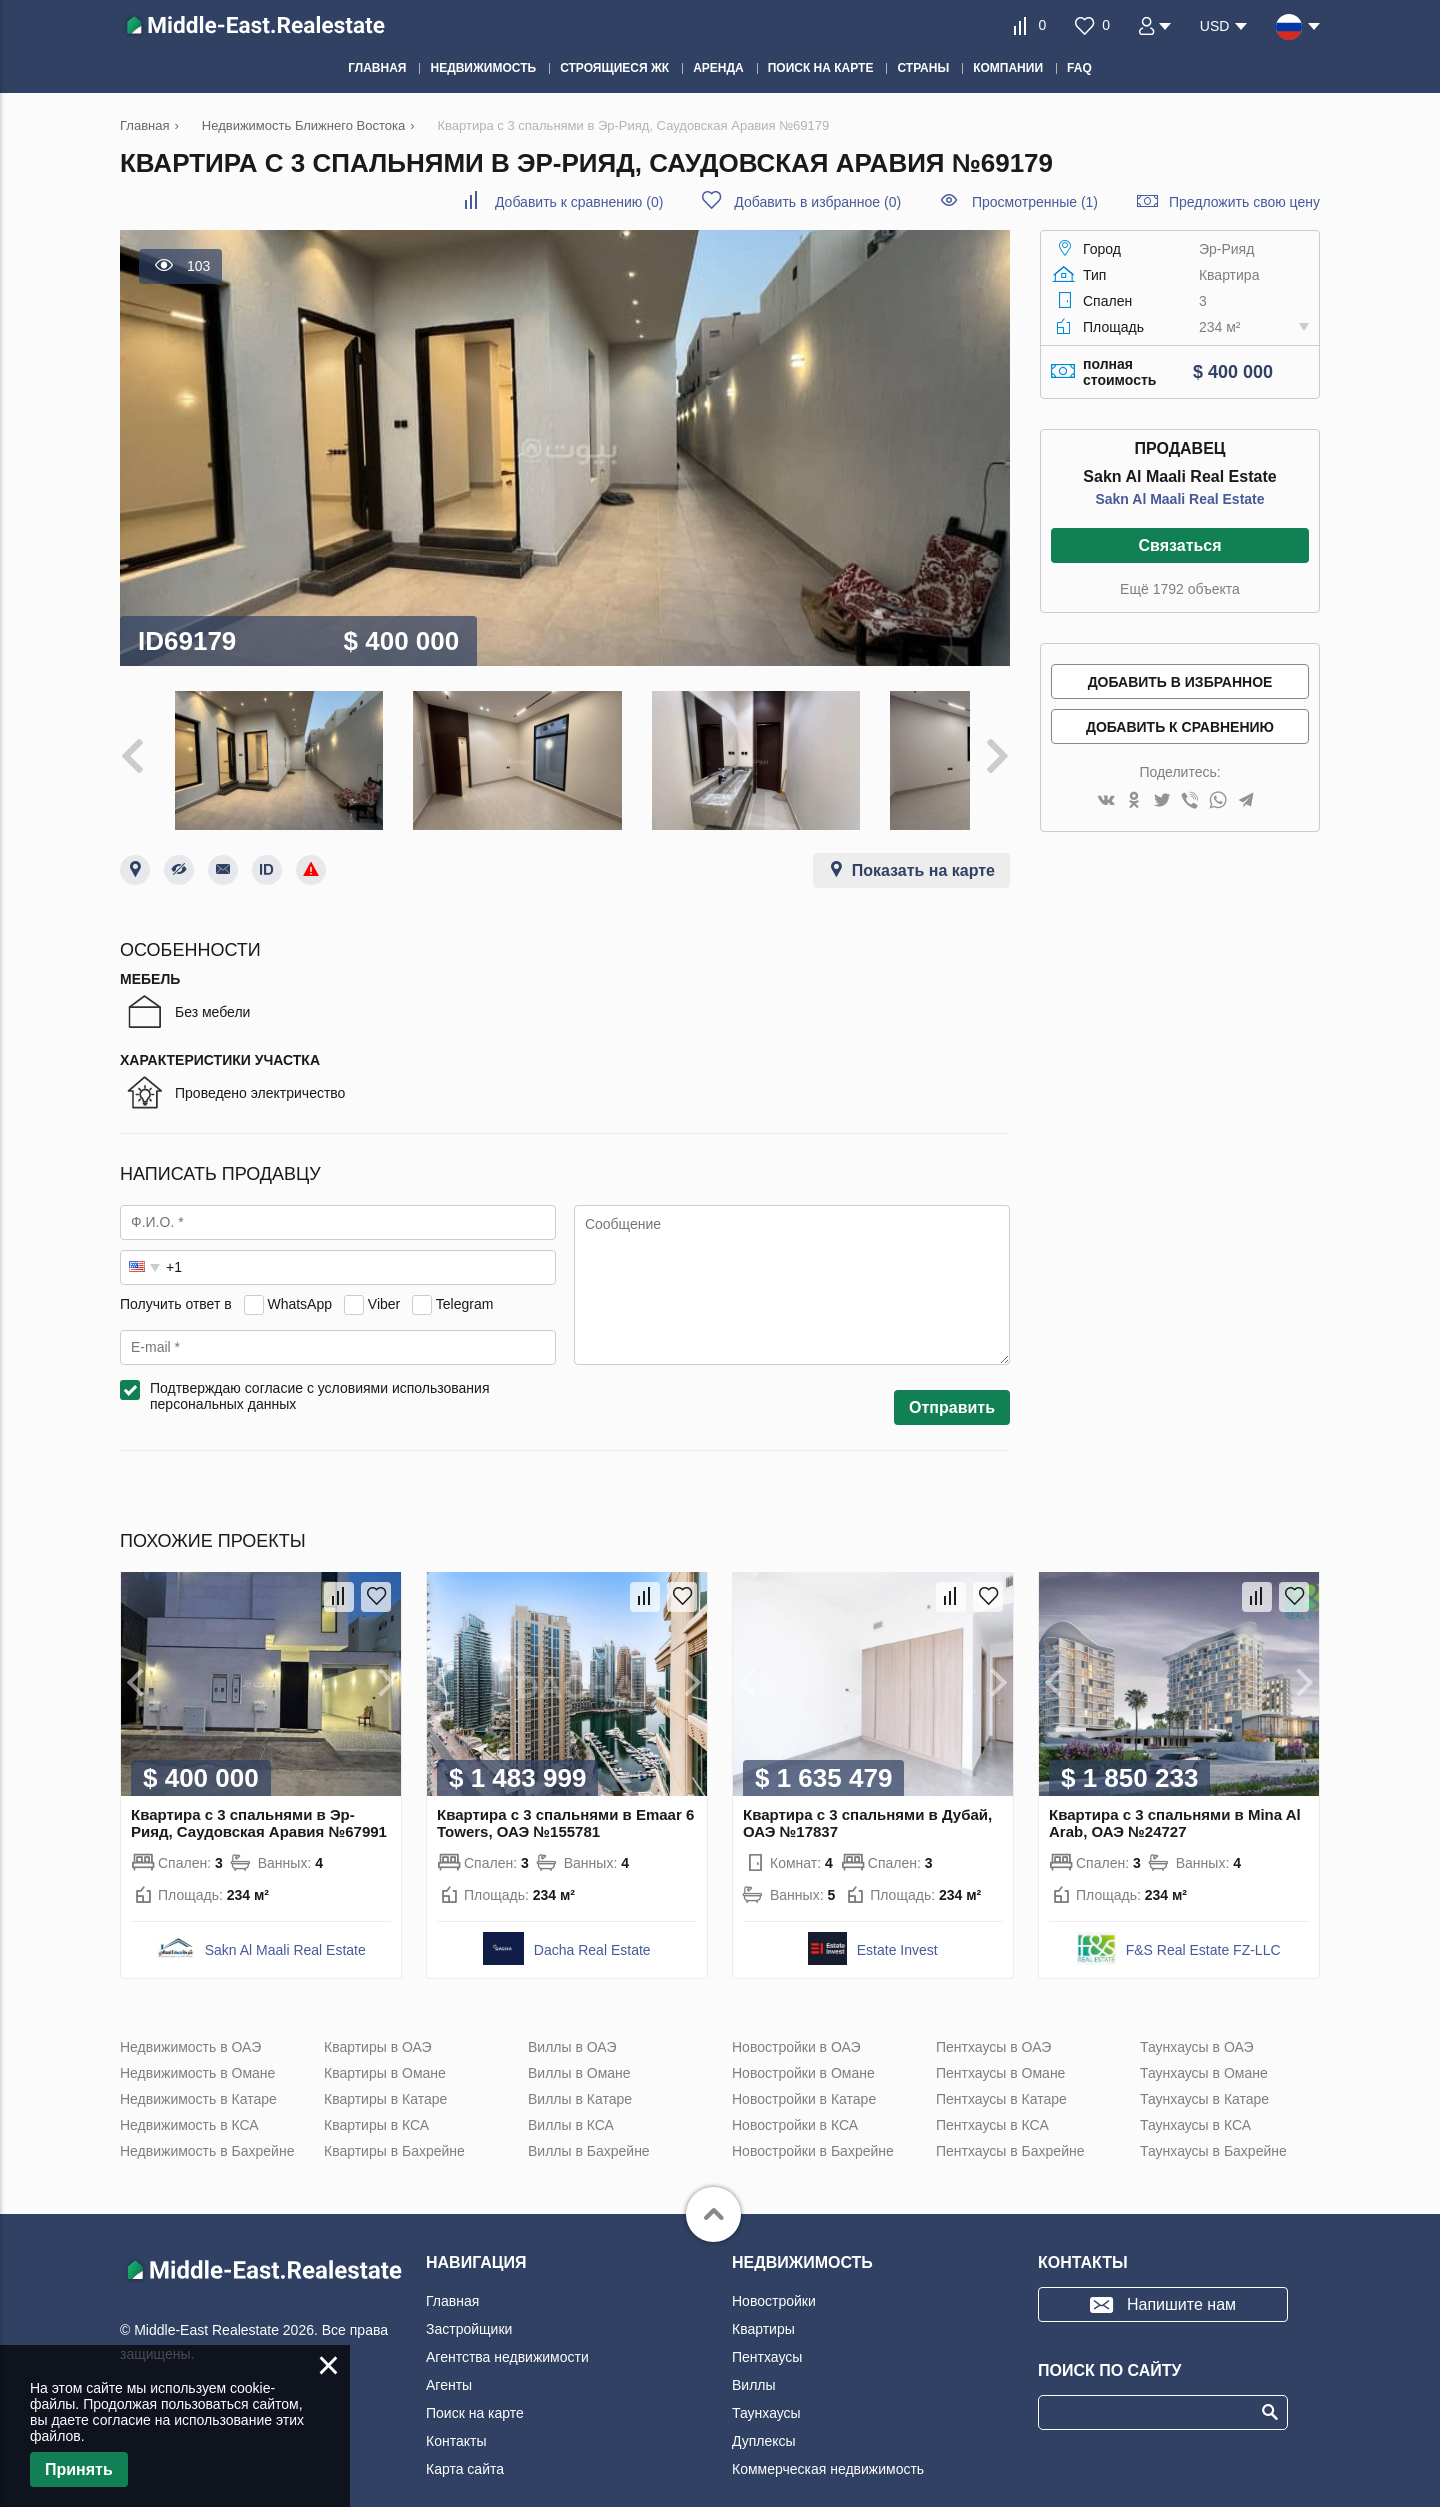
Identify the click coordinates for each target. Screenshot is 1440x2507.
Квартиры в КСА (376, 2101)
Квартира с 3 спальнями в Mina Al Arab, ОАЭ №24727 (1175, 1799)
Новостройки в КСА (795, 2101)
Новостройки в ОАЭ (796, 2023)
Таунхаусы (766, 2389)
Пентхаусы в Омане (1000, 2049)
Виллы (754, 2361)
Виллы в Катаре (580, 2075)
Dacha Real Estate (592, 1926)
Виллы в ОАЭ (572, 2023)
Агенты (449, 2361)
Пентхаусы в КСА (992, 2101)
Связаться (1179, 545)
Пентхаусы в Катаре (1001, 2075)
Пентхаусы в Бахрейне (1010, 2127)
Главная (452, 2277)
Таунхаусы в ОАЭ (1197, 2023)
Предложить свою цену (1244, 202)
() (579, 202)
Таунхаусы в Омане (1204, 2049)
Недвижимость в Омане (197, 2049)
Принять (79, 2469)
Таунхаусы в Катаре (1204, 2075)
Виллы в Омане (579, 2049)
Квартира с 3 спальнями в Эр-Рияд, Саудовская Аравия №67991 (259, 1799)
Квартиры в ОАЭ (378, 2023)
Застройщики (469, 2305)
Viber (384, 1280)
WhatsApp (299, 1280)
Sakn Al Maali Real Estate (1179, 499)
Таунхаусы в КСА (1195, 2101)
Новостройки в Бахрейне (813, 2127)
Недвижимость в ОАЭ (190, 2023)
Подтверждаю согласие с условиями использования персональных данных (320, 1372)
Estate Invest (897, 1926)
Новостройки (774, 2277)
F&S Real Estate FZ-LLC (1203, 1926)
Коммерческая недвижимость (828, 2445)
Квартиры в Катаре (385, 2075)
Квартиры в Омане (385, 2049)
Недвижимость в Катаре (198, 2075)
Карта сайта (465, 2445)
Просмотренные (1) (1035, 202)
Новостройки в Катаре (804, 2075)
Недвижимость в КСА (189, 2101)
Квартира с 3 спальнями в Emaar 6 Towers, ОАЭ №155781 (565, 1799)
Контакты (456, 2417)
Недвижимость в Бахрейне (207, 2127)
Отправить (952, 1383)
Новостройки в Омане (803, 2049)
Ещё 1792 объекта (1180, 589)
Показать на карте (923, 846)
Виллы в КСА (571, 2101)
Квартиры (763, 2305)
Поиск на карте (475, 2389)
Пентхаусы (767, 2333)
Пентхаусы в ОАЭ (993, 2023)
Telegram (465, 1280)
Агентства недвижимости (507, 2333)
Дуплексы (764, 2417)
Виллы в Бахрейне (589, 2127)
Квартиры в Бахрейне (394, 2127)
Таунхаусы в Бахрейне (1213, 2127)
